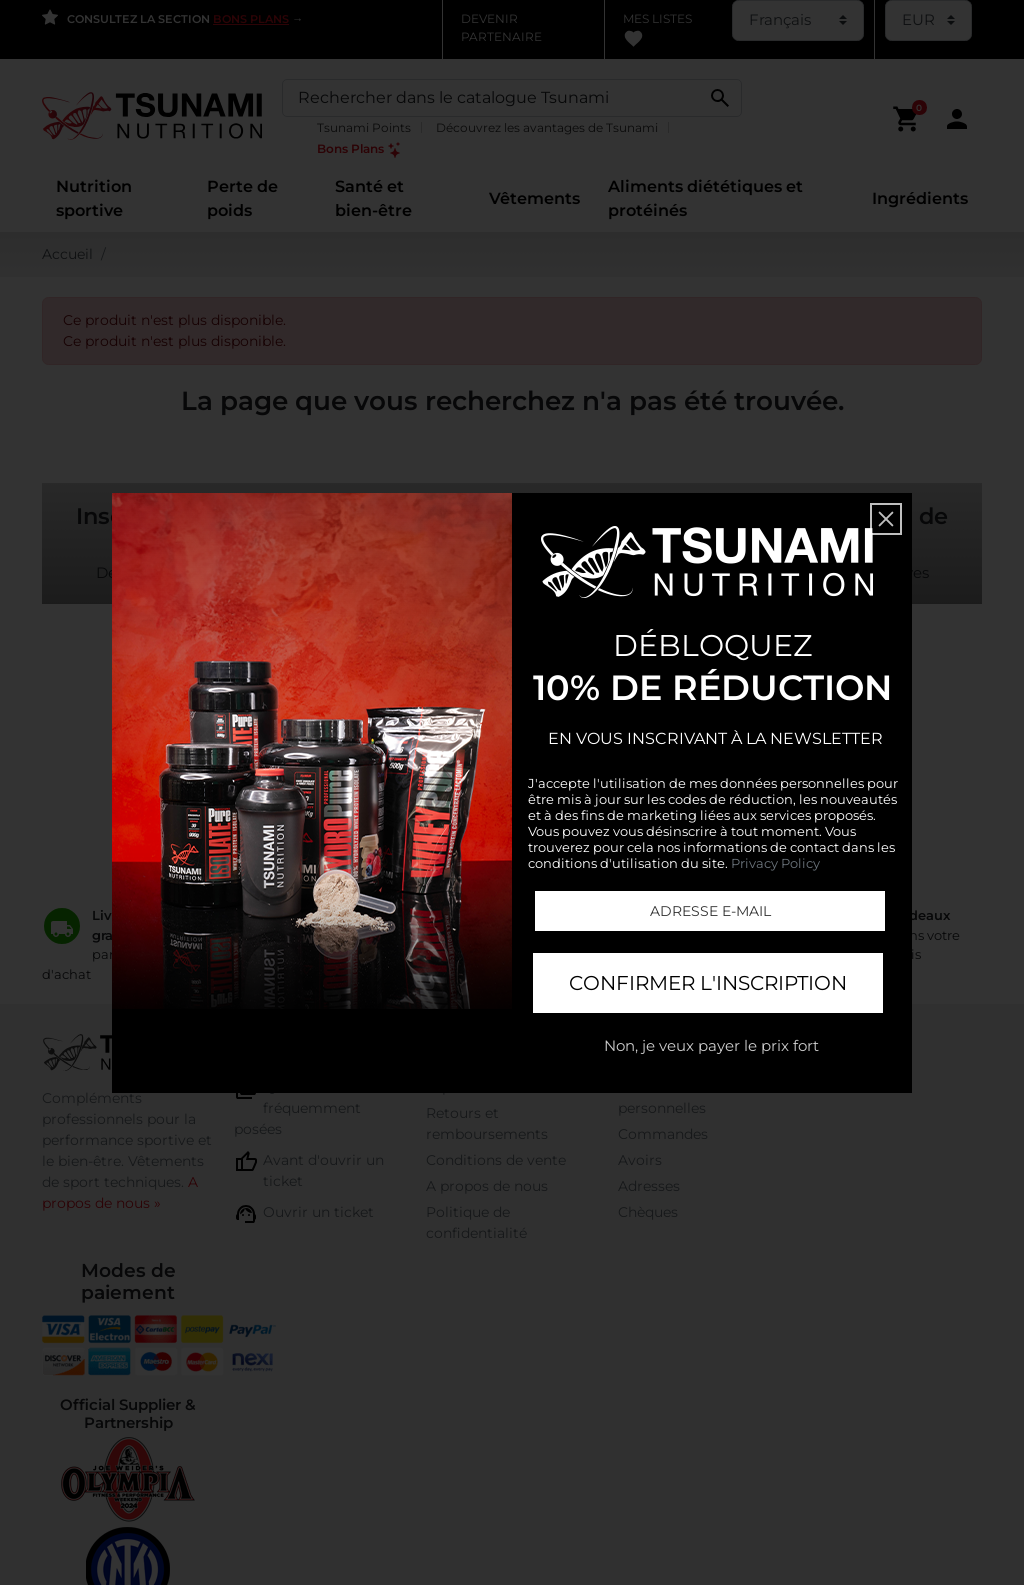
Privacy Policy (775, 863)
